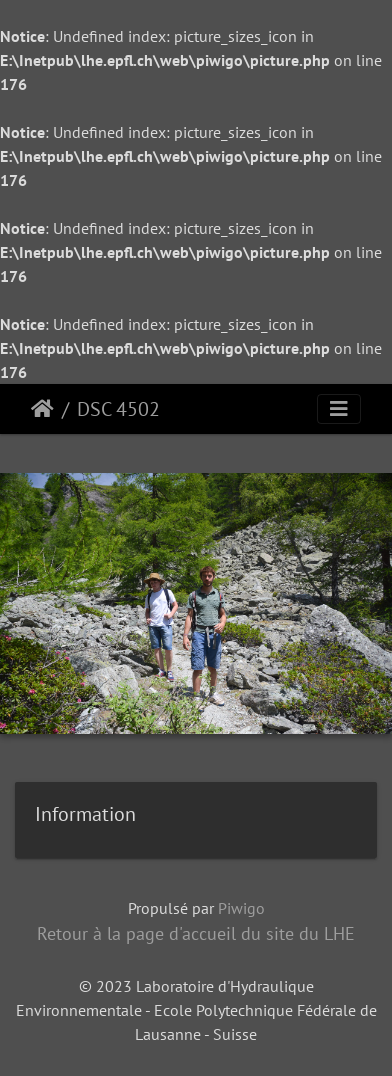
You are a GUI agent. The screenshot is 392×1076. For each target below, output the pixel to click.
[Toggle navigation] (339, 409)
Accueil (42, 409)
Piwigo (241, 908)
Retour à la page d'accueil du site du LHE (196, 933)
